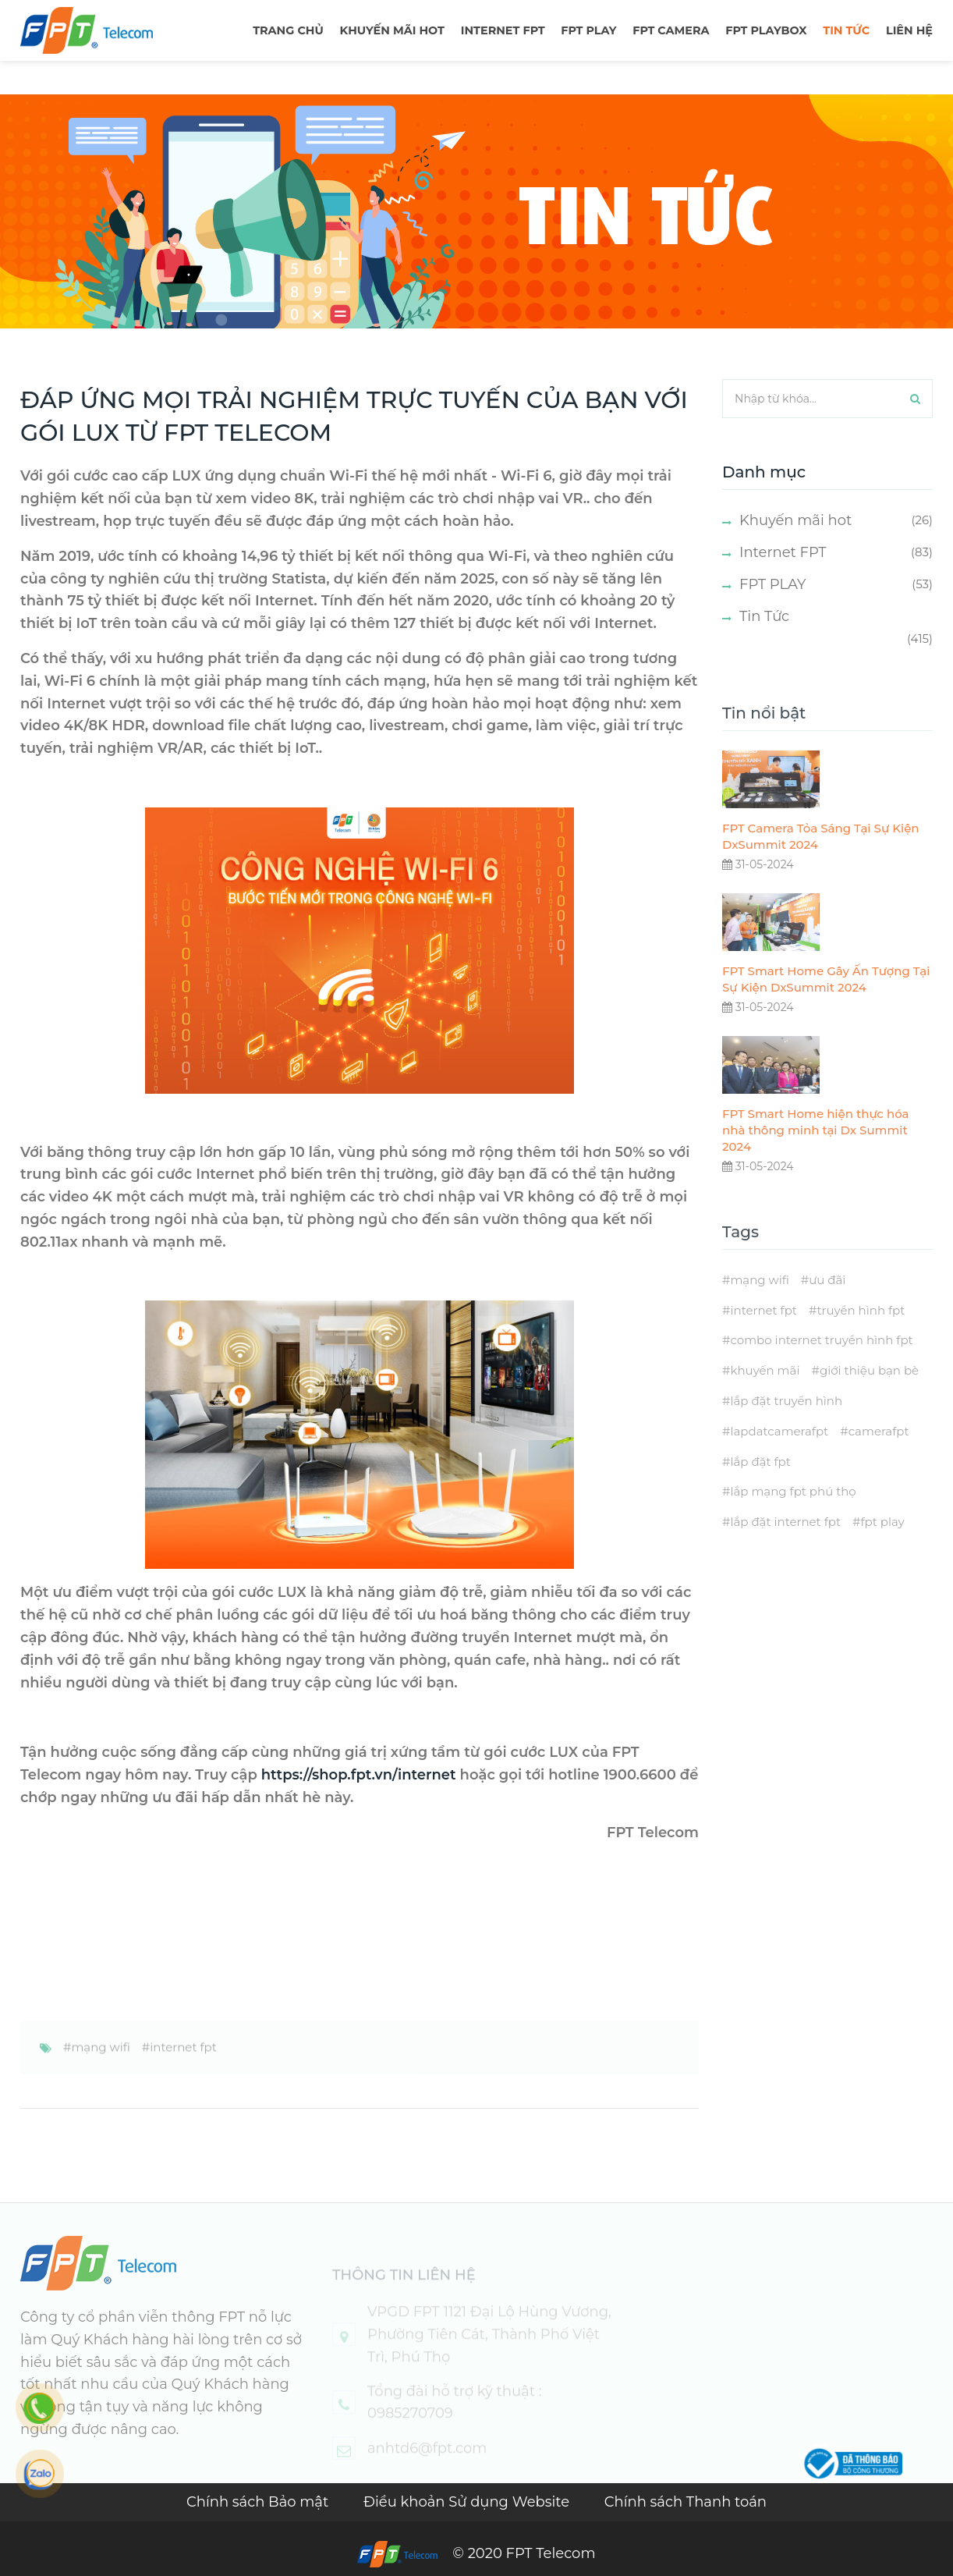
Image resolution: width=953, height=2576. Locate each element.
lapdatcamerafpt (779, 1457)
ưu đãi (827, 1306)
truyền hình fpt (861, 1336)
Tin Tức (764, 616)
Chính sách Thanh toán (685, 2501)
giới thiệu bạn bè (869, 1396)
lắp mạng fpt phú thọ (793, 1517)
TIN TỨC (846, 30)
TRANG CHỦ (288, 30)
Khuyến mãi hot (392, 30)
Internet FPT (503, 30)
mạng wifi (100, 2073)
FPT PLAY (588, 30)
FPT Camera (670, 30)
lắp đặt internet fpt (785, 1548)
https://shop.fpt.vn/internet (358, 1774)
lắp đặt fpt (760, 1487)
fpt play (882, 1548)
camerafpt (878, 1457)
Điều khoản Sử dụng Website (468, 2501)
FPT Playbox (765, 30)
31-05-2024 (758, 891)
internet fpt (183, 2073)
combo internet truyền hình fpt (821, 1366)
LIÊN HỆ (909, 30)
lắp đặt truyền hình (786, 1427)
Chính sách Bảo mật (259, 2501)
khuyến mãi (764, 1396)
